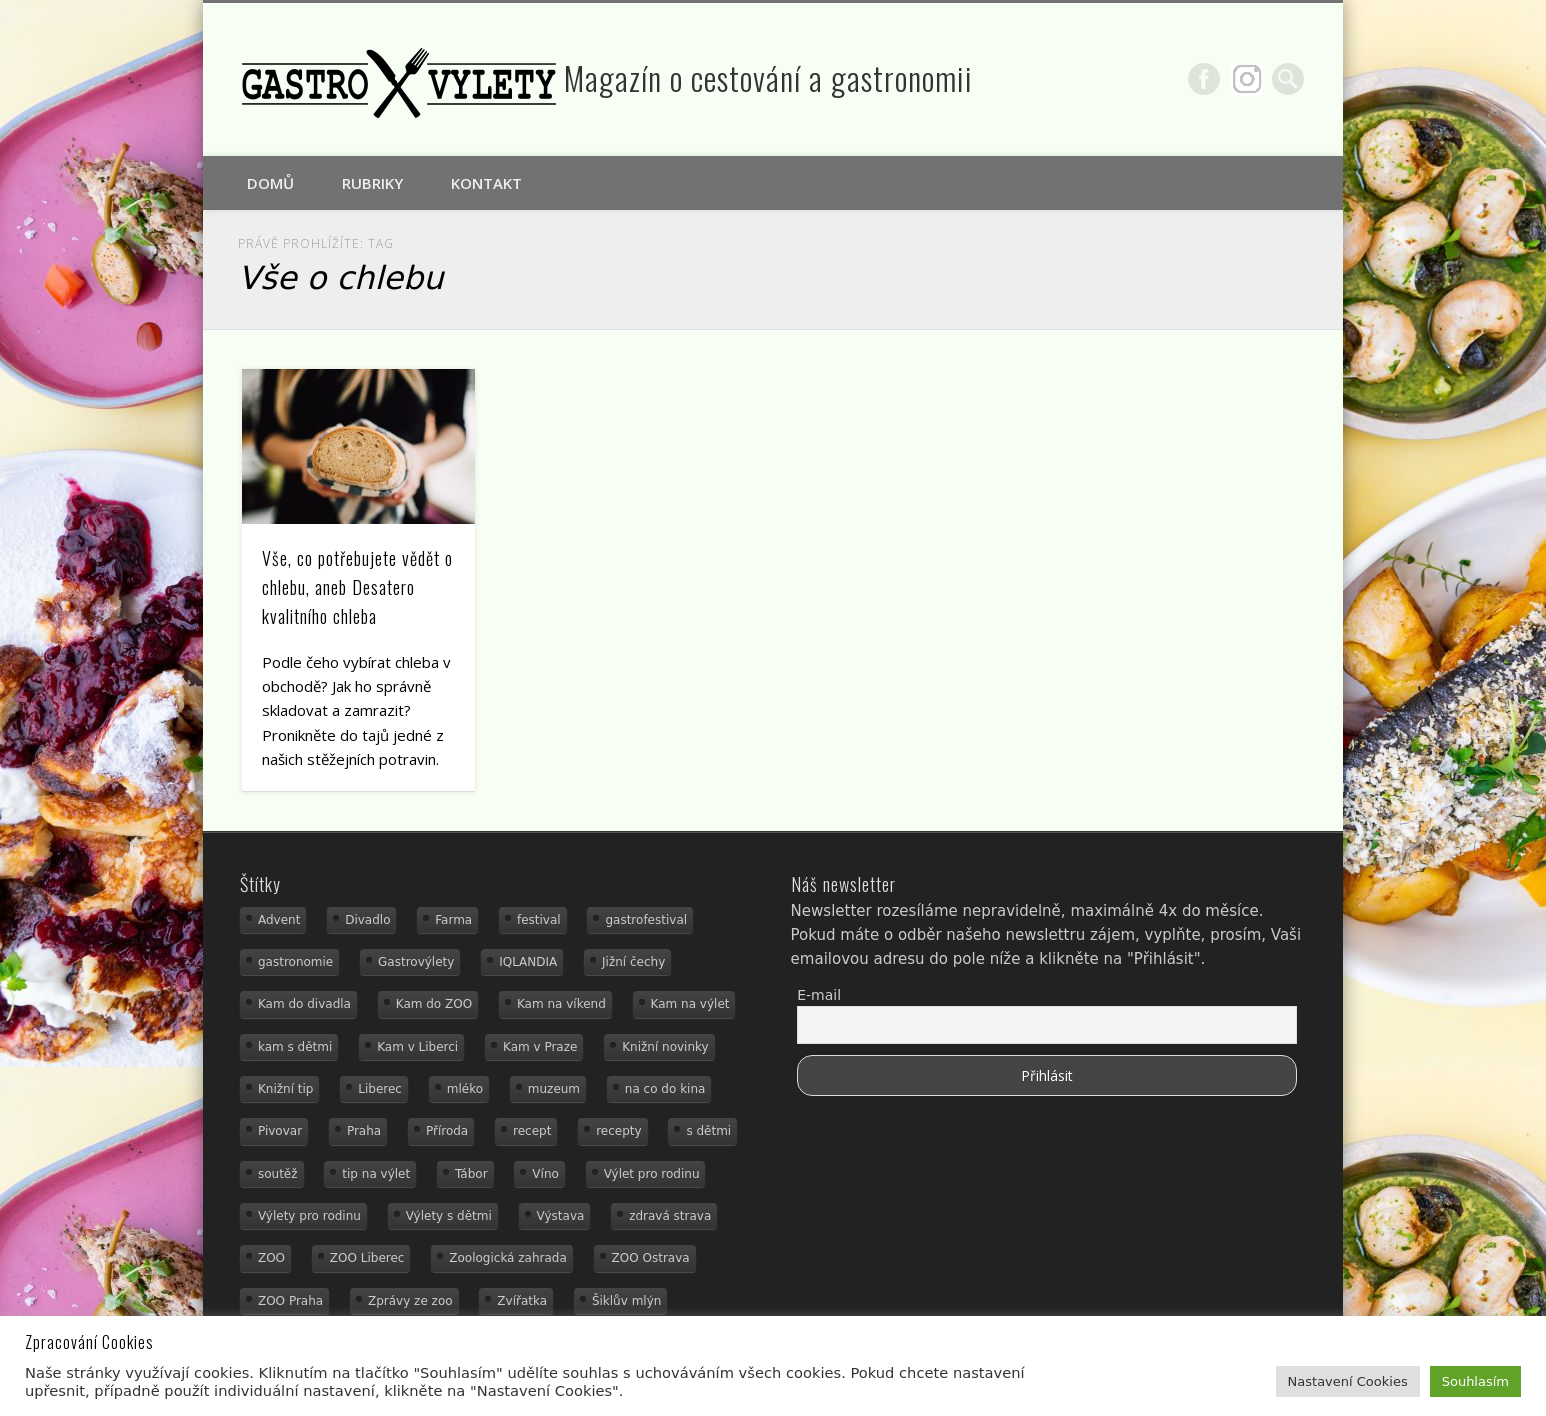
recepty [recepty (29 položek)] (618, 1131)
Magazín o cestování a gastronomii (768, 77)
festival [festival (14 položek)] (539, 920)
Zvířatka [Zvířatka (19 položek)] (522, 1301)
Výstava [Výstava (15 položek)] (561, 1216)
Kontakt (486, 183)
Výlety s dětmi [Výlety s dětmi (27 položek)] (449, 1216)
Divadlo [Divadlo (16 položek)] (367, 920)
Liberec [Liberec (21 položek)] (380, 1089)
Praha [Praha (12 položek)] (364, 1131)
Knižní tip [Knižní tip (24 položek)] (286, 1089)
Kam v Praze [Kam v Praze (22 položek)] (540, 1047)
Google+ (1247, 79)
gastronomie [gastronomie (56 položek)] (295, 962)
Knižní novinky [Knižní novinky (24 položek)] (665, 1047)
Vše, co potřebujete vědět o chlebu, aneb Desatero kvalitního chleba (357, 587)
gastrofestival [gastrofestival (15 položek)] (646, 920)
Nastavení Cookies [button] (1348, 1381)
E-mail (819, 995)
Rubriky (372, 183)
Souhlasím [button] (1475, 1381)
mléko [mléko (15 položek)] (465, 1089)
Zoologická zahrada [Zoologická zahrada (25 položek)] (508, 1258)
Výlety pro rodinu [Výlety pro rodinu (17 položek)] (309, 1216)
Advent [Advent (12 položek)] (279, 920)
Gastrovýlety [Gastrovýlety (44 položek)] (416, 962)
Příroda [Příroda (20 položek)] (447, 1131)
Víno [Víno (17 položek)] (545, 1174)
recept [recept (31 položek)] (532, 1131)
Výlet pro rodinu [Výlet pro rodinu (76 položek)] (652, 1174)
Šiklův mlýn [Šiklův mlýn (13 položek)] (627, 1301)
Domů (270, 183)
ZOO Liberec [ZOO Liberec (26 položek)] (367, 1258)
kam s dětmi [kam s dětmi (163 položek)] (295, 1047)
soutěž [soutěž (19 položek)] (278, 1174)
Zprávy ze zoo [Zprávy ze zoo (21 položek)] (410, 1301)
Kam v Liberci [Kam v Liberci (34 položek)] (417, 1047)
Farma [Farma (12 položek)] (453, 920)
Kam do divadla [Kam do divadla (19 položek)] (304, 1004)
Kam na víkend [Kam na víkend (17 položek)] (561, 1004)
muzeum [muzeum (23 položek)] (554, 1089)
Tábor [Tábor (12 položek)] (471, 1174)
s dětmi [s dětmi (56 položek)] (708, 1131)
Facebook (1204, 79)
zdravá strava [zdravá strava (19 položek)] (670, 1216)
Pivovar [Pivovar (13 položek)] (280, 1131)
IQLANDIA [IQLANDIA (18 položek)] (528, 962)
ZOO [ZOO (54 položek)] (271, 1258)
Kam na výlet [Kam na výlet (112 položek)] (690, 1004)
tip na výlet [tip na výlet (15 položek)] (376, 1174)
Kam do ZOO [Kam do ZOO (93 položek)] (434, 1004)
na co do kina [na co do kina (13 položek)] (665, 1089)
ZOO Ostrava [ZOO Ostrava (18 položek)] (651, 1258)
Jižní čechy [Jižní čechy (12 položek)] (633, 962)
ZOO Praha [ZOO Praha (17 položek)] (290, 1301)
